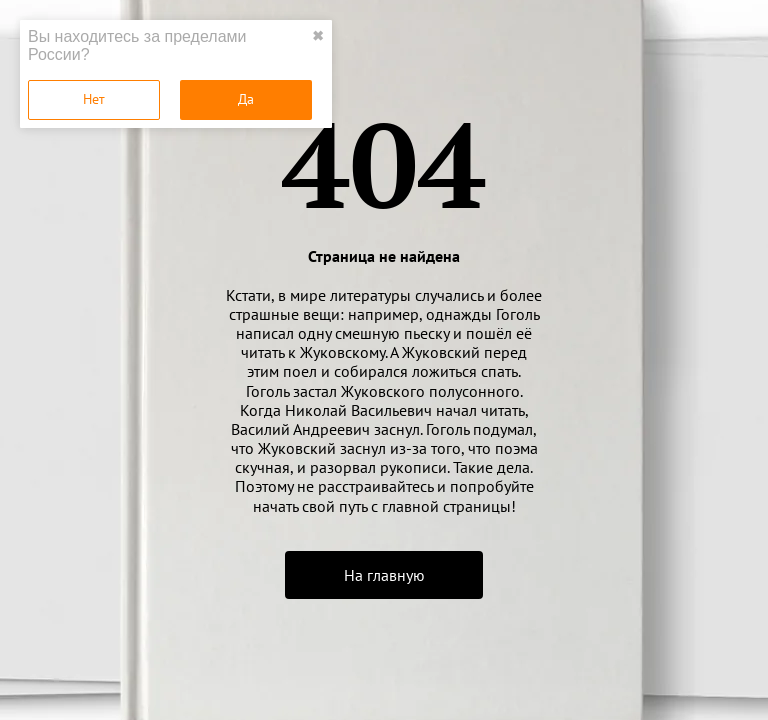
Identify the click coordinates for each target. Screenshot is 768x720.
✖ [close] (318, 36)
